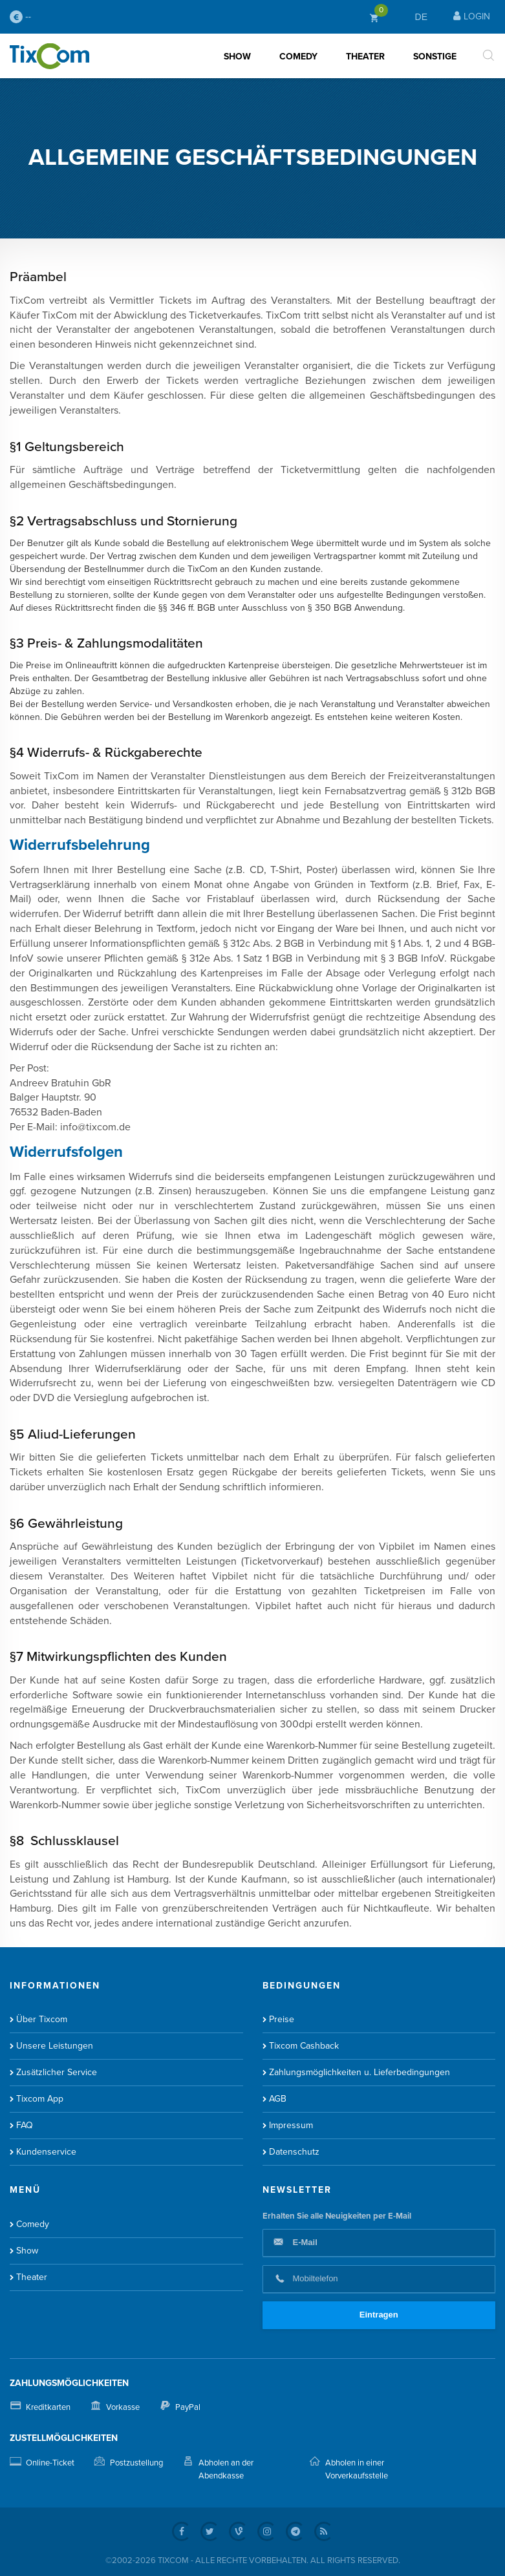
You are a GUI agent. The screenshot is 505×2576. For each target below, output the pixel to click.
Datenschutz (294, 2151)
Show (237, 56)
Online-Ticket (50, 2463)
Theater (365, 56)
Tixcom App (39, 2098)
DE (421, 17)
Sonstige (435, 56)
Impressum (291, 2125)
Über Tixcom (41, 2019)
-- (20, 16)
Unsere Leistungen (54, 2045)
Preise (281, 2019)
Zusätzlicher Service (56, 2072)
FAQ (24, 2125)
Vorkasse (123, 2407)
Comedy (298, 56)
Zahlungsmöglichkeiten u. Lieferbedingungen (359, 2072)
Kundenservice (46, 2151)
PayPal (187, 2407)
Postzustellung (136, 2463)
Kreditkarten (48, 2407)
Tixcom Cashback (304, 2045)
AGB (277, 2098)
